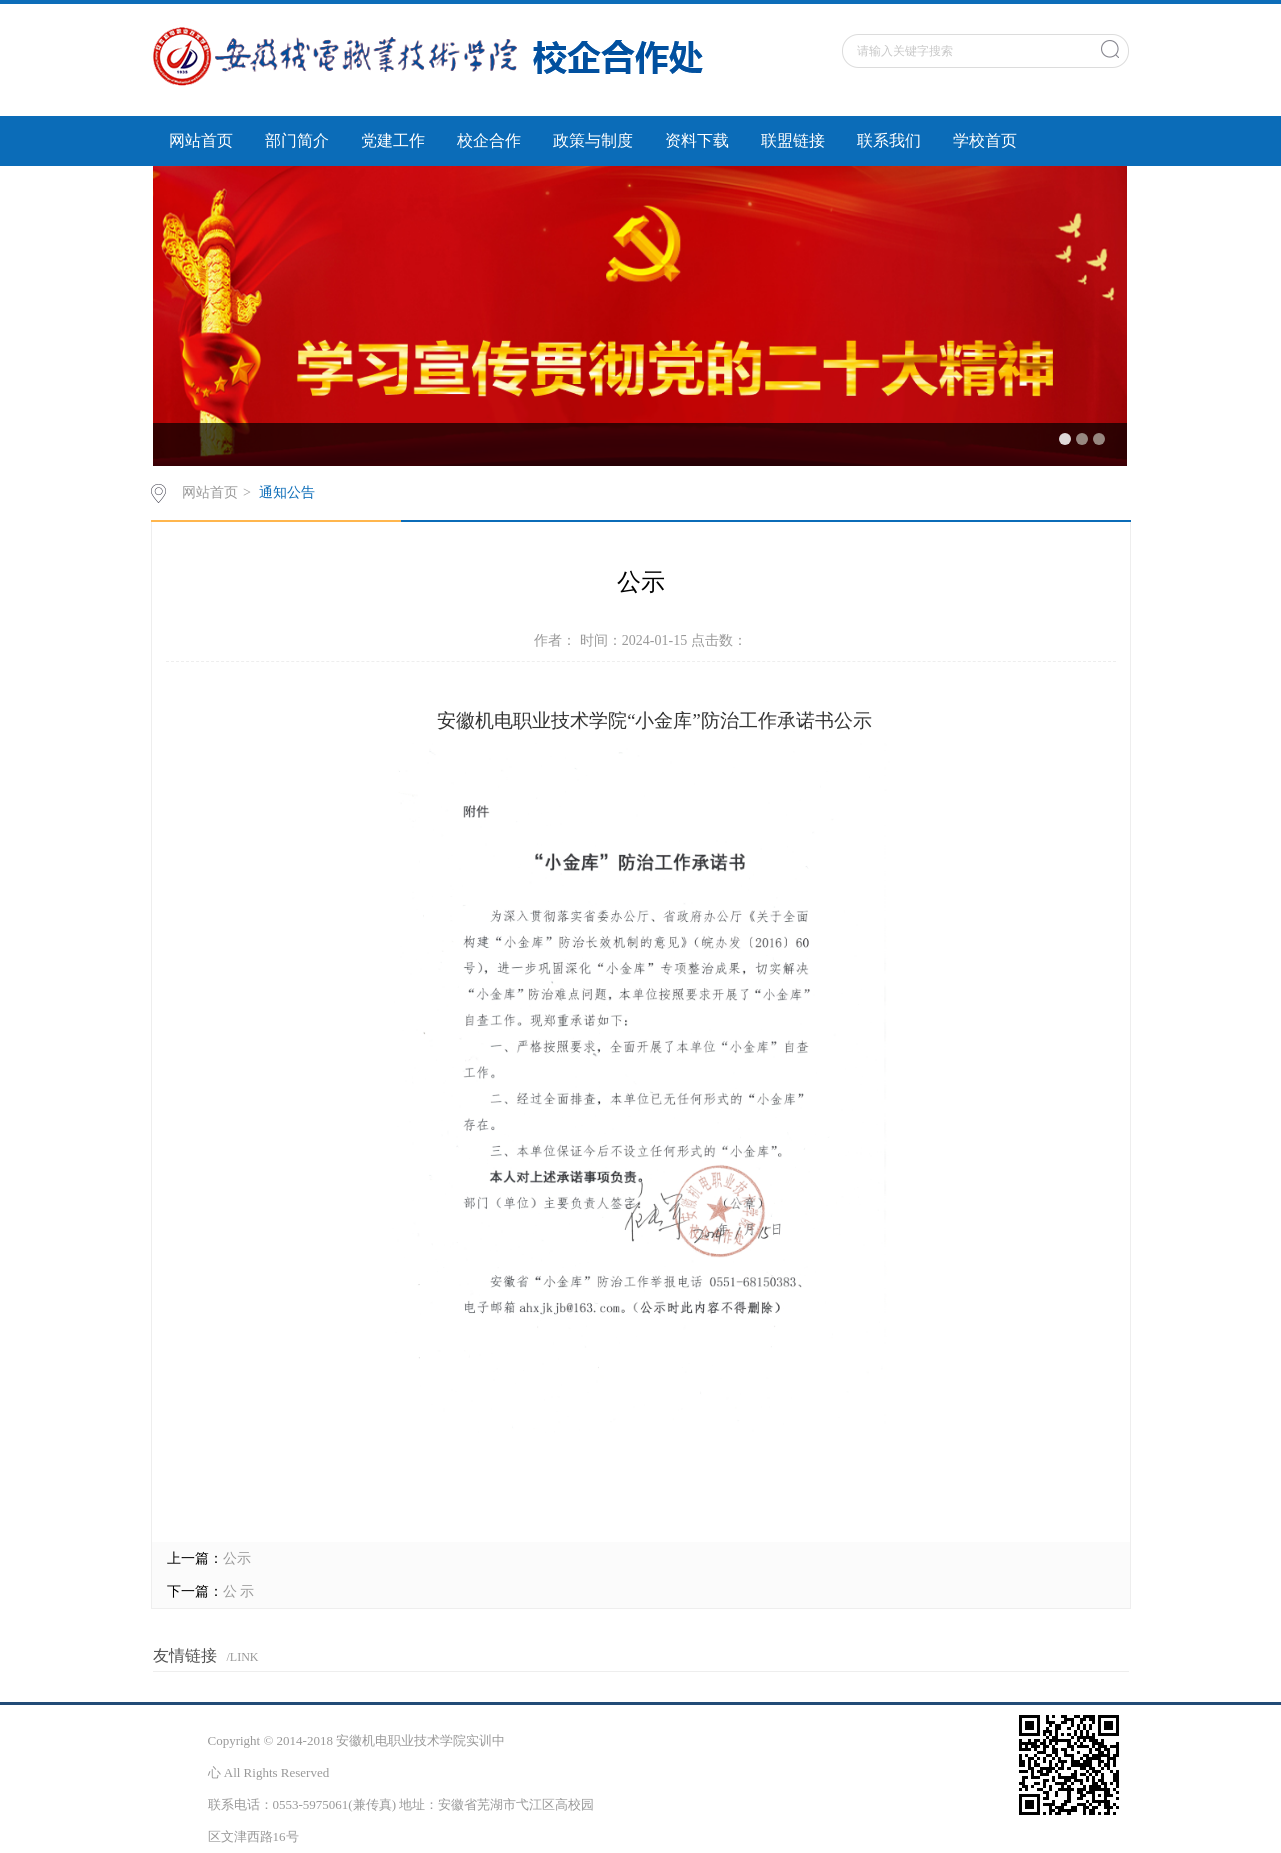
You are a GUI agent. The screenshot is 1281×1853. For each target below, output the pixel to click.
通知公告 (287, 492)
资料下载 (697, 140)
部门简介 (297, 140)
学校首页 (985, 140)
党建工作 (393, 140)
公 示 (239, 1591)
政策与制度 (593, 140)
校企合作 (489, 140)
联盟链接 (793, 140)
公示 (237, 1558)
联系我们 (889, 140)
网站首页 (201, 140)
